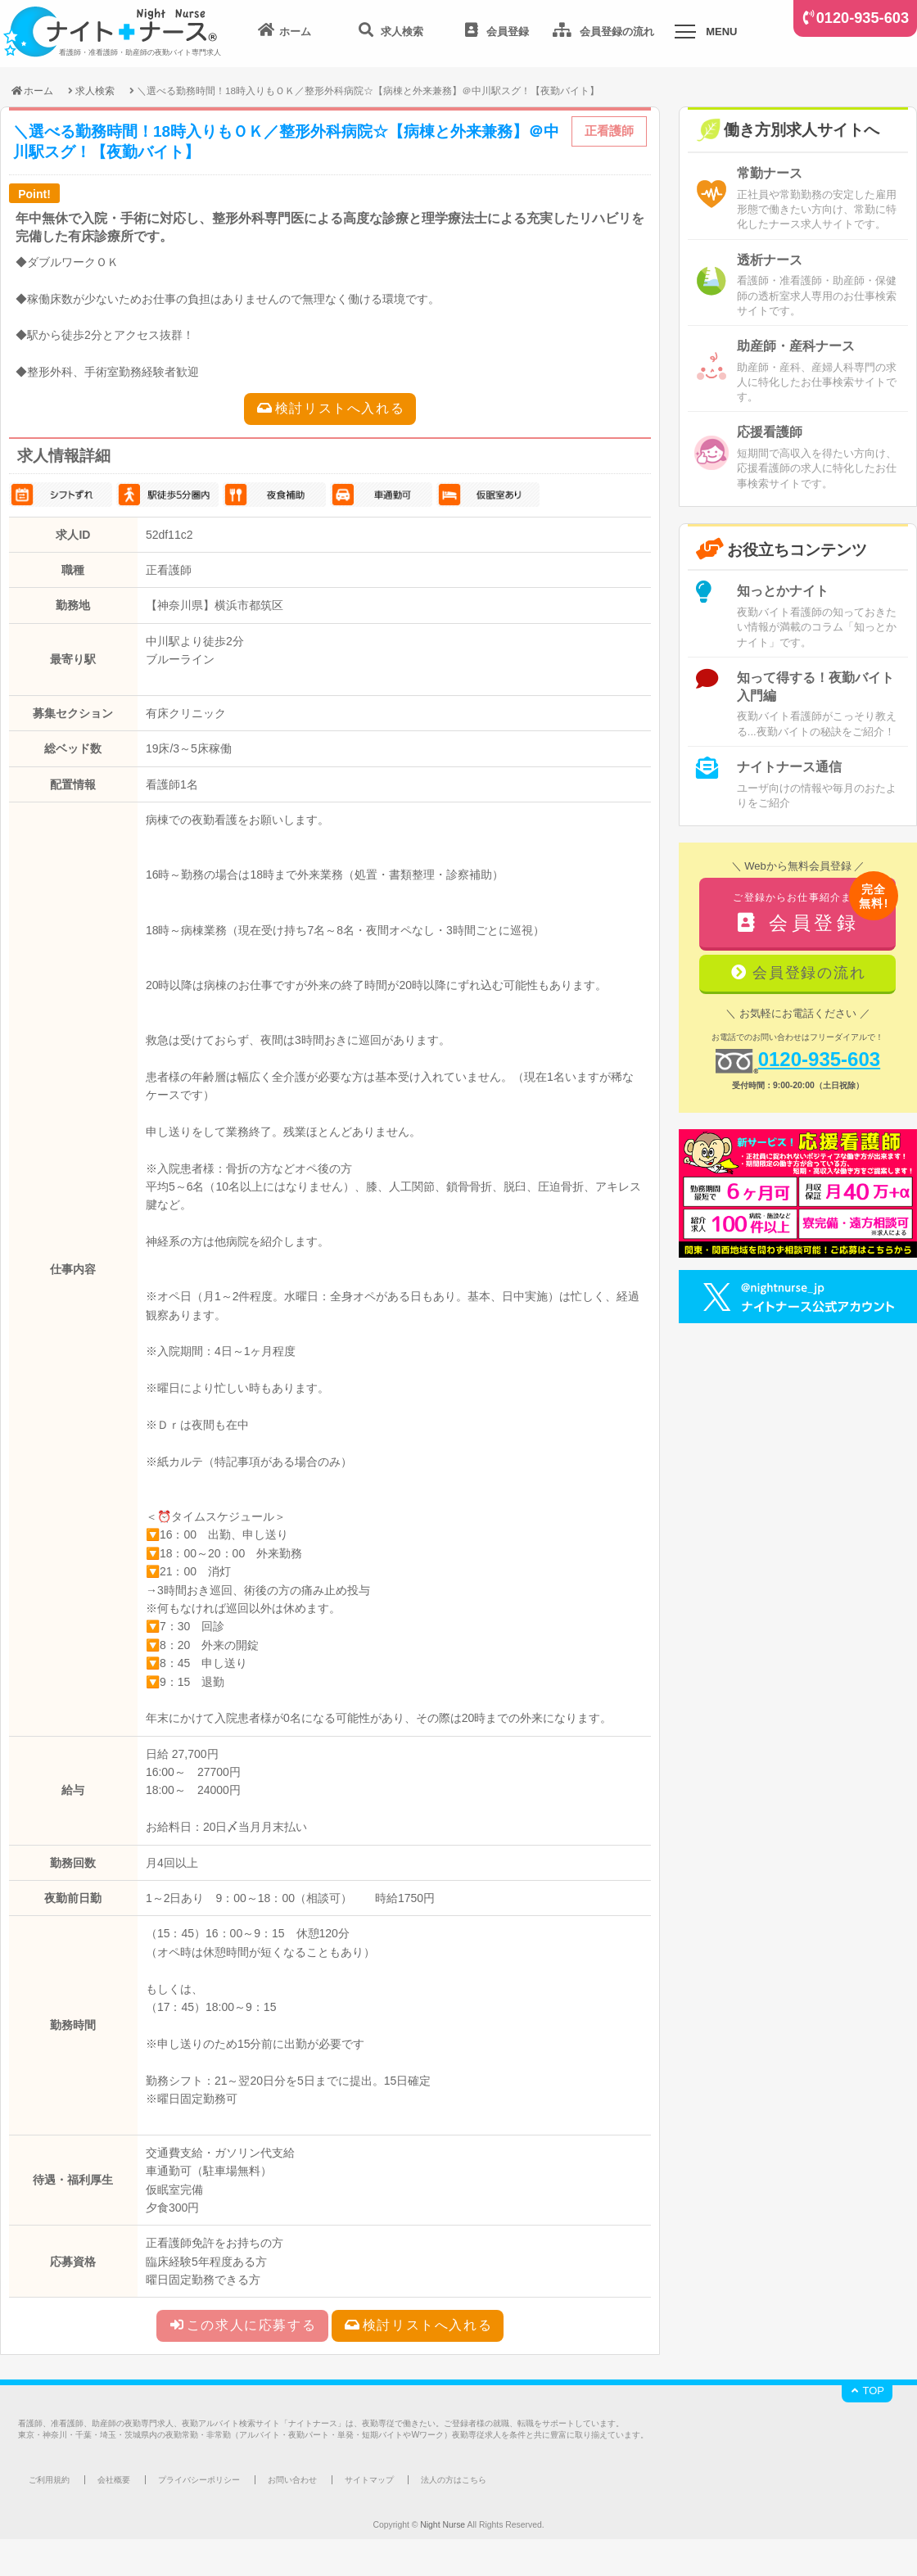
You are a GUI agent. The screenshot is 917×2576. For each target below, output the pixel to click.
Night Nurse (442, 2524)
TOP (867, 2390)
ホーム (31, 90)
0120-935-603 (862, 18)
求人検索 (95, 90)
